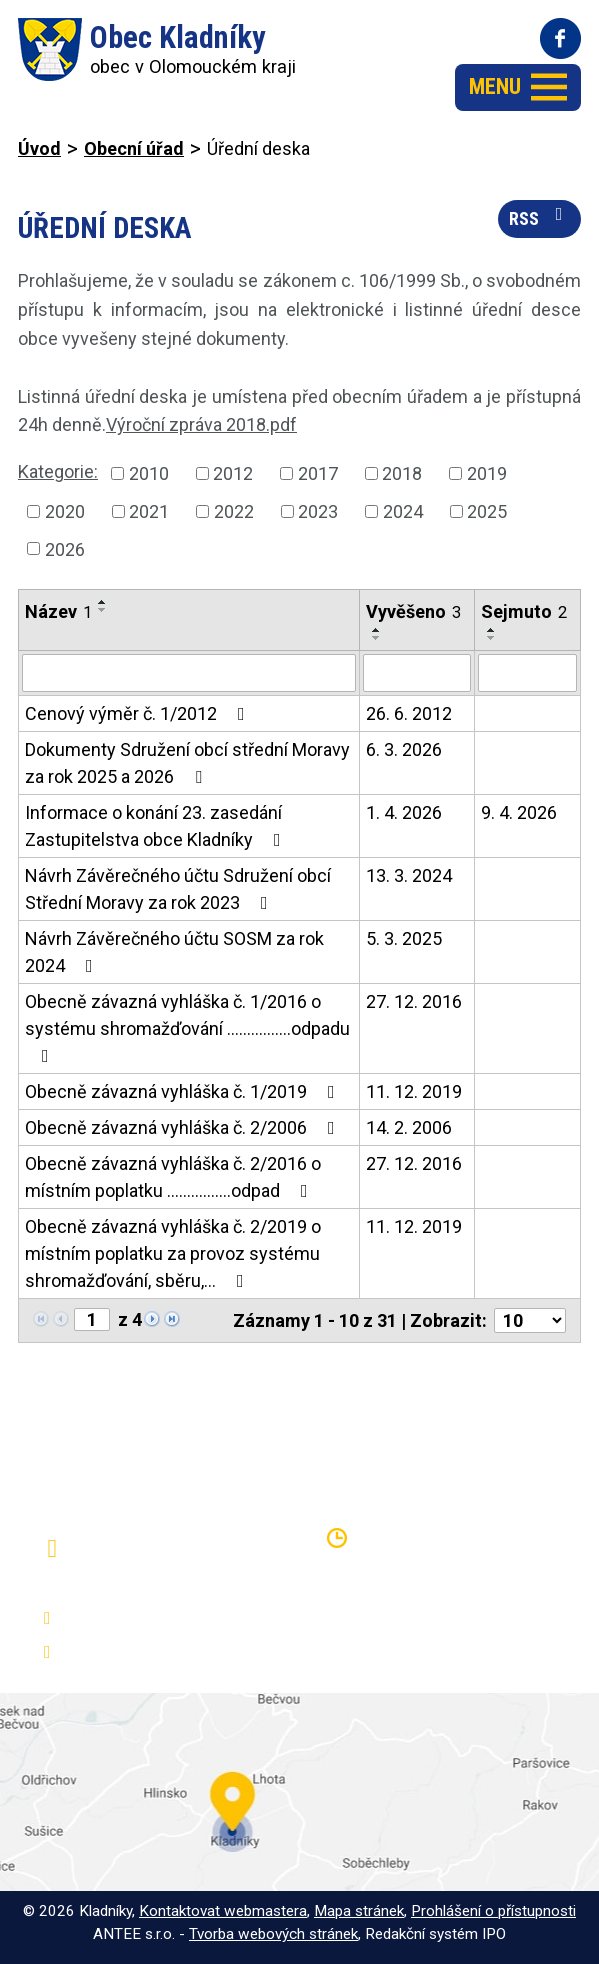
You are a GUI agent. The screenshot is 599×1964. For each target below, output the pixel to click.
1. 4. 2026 (404, 812)
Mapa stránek (359, 1911)
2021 (149, 511)
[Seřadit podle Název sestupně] (103, 610)
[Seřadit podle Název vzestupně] (103, 602)
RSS (540, 217)
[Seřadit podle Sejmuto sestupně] (492, 638)
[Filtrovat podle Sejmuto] (527, 673)
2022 (234, 511)
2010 (149, 473)
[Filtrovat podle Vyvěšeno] (417, 673)
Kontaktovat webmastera (223, 1911)
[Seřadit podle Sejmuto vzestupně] (492, 630)
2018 (402, 473)
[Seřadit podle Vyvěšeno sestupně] (377, 638)
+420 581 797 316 (136, 1618)
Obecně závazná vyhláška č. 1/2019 (184, 1091)
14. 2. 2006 (409, 1127)
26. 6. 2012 (409, 713)
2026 (65, 548)
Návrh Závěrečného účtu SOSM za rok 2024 (174, 952)
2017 (318, 473)
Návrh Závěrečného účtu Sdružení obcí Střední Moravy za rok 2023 (178, 889)
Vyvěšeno (413, 611)
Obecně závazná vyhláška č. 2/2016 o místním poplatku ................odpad (173, 1177)
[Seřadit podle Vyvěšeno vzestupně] (377, 630)
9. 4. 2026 (519, 812)
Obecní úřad (134, 148)
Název (58, 611)
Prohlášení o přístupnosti (493, 1911)
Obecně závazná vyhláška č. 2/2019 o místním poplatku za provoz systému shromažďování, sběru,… (173, 1253)
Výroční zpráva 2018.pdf (201, 424)
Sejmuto (524, 611)
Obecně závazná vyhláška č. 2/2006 (184, 1127)
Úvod (39, 148)
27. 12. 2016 (414, 1001)
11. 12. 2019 (414, 1091)
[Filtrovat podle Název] (189, 673)
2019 (487, 473)
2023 (318, 511)
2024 (403, 511)
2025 (487, 511)
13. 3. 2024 (409, 875)
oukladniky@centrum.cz (155, 1652)
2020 (65, 511)
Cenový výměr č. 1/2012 (139, 713)
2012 (233, 473)
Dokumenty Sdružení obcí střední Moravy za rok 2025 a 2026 (187, 763)
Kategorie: (58, 471)
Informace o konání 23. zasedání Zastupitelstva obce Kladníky (157, 826)
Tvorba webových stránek (273, 1934)
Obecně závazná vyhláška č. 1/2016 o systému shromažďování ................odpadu (187, 1028)
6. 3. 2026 (404, 749)
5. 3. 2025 (404, 938)
